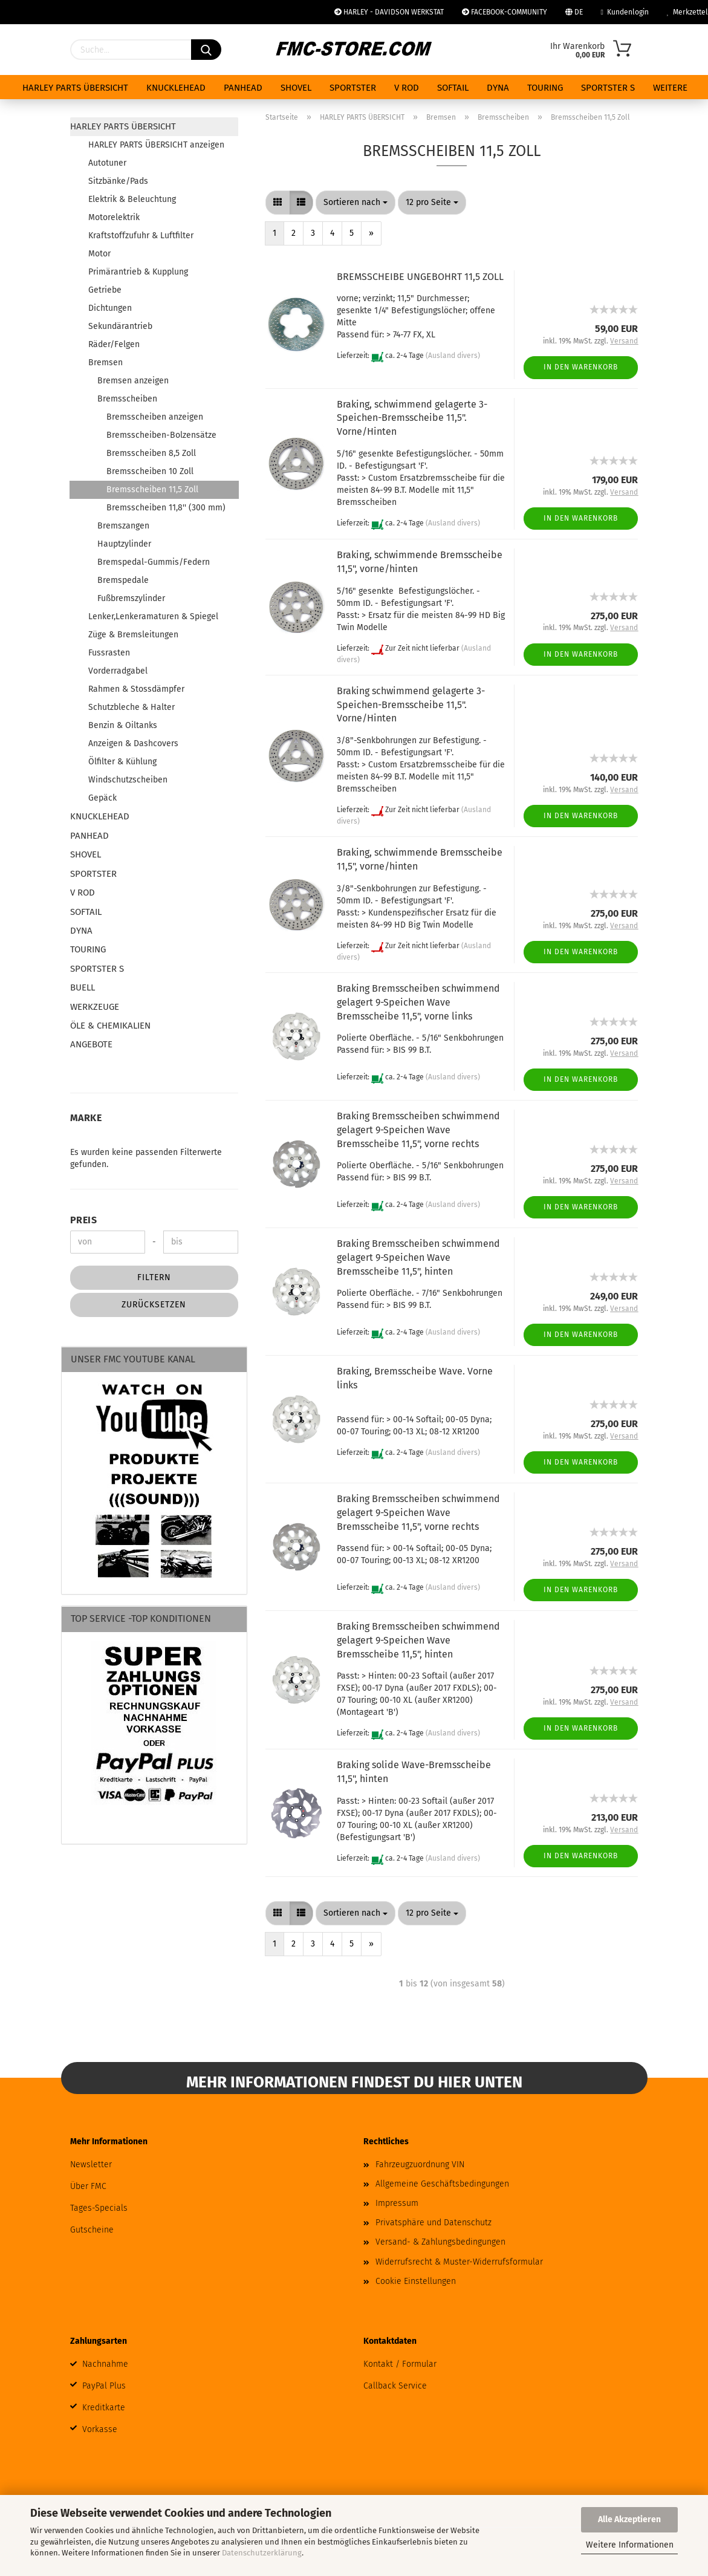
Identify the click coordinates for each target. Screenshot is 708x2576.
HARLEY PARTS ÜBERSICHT (75, 87)
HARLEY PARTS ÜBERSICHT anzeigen (156, 145)
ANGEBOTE (91, 1044)
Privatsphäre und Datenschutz (433, 2222)
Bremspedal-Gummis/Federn (153, 562)
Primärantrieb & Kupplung (138, 272)
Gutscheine (92, 2230)
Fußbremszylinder (131, 598)
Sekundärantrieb (120, 326)
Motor (99, 254)
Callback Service (395, 2386)
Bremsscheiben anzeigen (154, 417)
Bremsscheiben (127, 399)
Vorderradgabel (118, 671)
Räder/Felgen (114, 344)
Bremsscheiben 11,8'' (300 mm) (166, 508)
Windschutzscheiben (127, 780)
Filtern (154, 1277)
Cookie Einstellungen (415, 2281)
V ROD (406, 87)
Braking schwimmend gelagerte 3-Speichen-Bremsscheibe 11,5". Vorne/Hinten (411, 704)
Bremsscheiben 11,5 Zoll (152, 489)
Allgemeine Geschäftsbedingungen (442, 2184)
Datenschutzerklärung (262, 2552)
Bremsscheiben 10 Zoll (149, 471)
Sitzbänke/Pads (118, 181)
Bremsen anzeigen (133, 381)
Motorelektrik (114, 217)
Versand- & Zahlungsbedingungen (440, 2242)
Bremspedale (123, 580)
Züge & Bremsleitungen (133, 634)
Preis (83, 1220)
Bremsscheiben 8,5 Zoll (151, 453)
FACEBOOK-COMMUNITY (504, 12)
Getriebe (105, 290)
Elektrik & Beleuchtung (132, 199)
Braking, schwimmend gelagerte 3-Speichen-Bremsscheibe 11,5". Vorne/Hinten (412, 418)
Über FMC (88, 2186)
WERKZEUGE (94, 1006)
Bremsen (105, 362)
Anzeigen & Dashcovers (133, 743)
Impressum (396, 2203)
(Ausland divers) (453, 356)
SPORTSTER (353, 87)
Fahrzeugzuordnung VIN (419, 2164)
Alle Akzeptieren (629, 2519)
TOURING (545, 87)
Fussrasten (109, 653)
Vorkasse (99, 2429)
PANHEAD (243, 87)
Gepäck (102, 798)
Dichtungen (110, 308)
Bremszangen (123, 526)
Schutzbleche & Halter (131, 707)
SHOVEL (296, 87)
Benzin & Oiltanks (122, 725)
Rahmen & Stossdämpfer (136, 689)
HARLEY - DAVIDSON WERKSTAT (389, 12)
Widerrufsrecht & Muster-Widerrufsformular (459, 2262)
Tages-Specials (99, 2208)
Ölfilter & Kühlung (122, 761)
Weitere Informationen (630, 2545)
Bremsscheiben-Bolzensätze (161, 435)
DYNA (498, 87)
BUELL (82, 987)
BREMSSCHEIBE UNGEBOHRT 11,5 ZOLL (420, 276)
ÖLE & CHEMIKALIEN (110, 1025)
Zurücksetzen (154, 1304)
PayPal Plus (104, 2386)
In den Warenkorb (581, 367)
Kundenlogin (625, 12)
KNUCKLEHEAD (176, 87)
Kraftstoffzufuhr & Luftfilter (140, 235)
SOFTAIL (453, 87)
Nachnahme (105, 2364)
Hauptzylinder (124, 544)
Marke (86, 1118)
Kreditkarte (103, 2407)
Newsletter (91, 2164)
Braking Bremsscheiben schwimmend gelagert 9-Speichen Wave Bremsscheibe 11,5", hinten (418, 1257)
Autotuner (107, 163)
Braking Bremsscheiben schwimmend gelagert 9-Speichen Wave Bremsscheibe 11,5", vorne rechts (418, 1130)
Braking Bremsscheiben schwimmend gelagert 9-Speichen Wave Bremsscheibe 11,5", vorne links (418, 1002)
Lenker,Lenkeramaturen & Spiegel (153, 616)
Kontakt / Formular (400, 2364)
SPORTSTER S (608, 87)
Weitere (670, 87)
